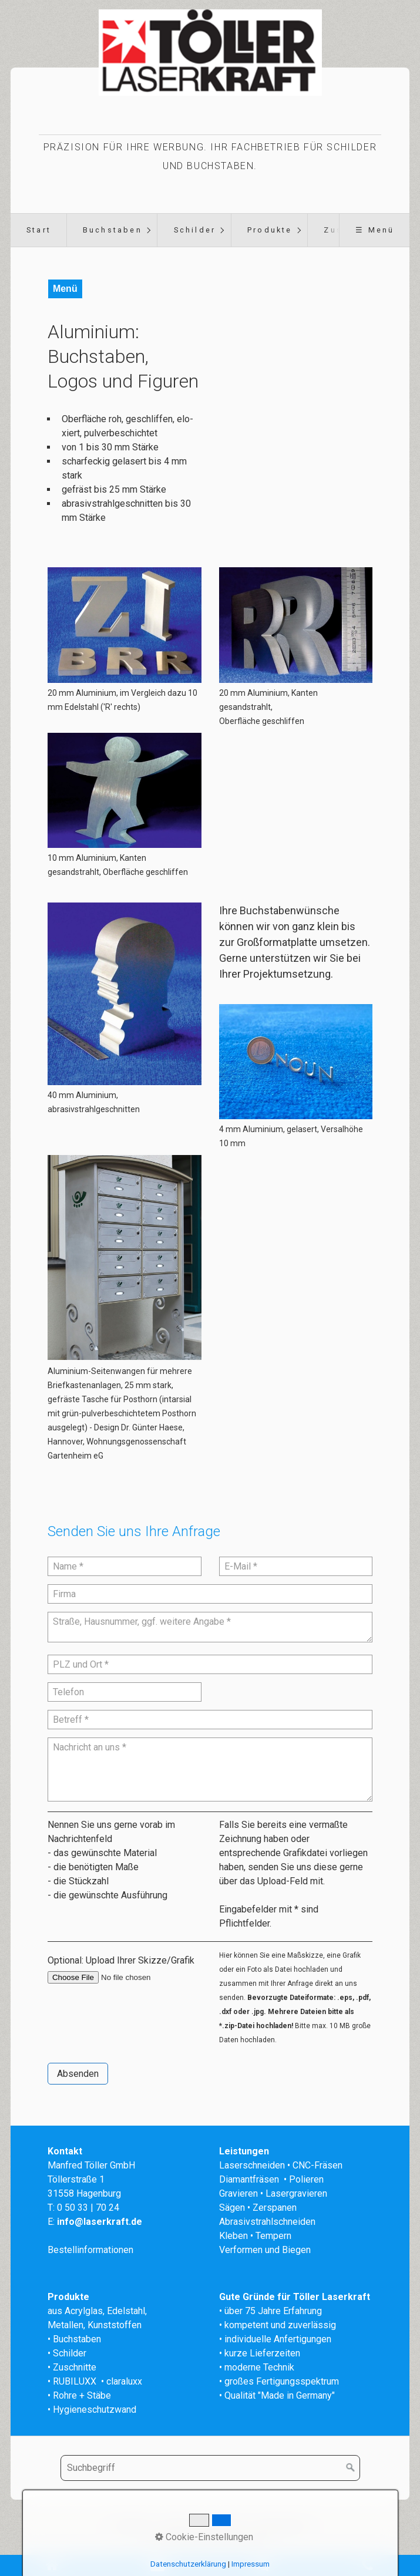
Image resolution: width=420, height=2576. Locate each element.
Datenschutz (282, 2525)
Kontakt (177, 2525)
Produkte (270, 229)
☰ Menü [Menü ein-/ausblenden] (374, 229)
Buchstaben (112, 229)
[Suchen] (350, 2468)
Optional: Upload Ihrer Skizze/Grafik (121, 1960)
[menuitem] (38, 230)
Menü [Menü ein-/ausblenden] (65, 289)
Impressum (224, 2525)
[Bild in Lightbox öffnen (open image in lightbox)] (124, 624)
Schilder (195, 229)
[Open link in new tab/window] (124, 1257)
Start (38, 229)
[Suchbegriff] (210, 2468)
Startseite (133, 2525)
